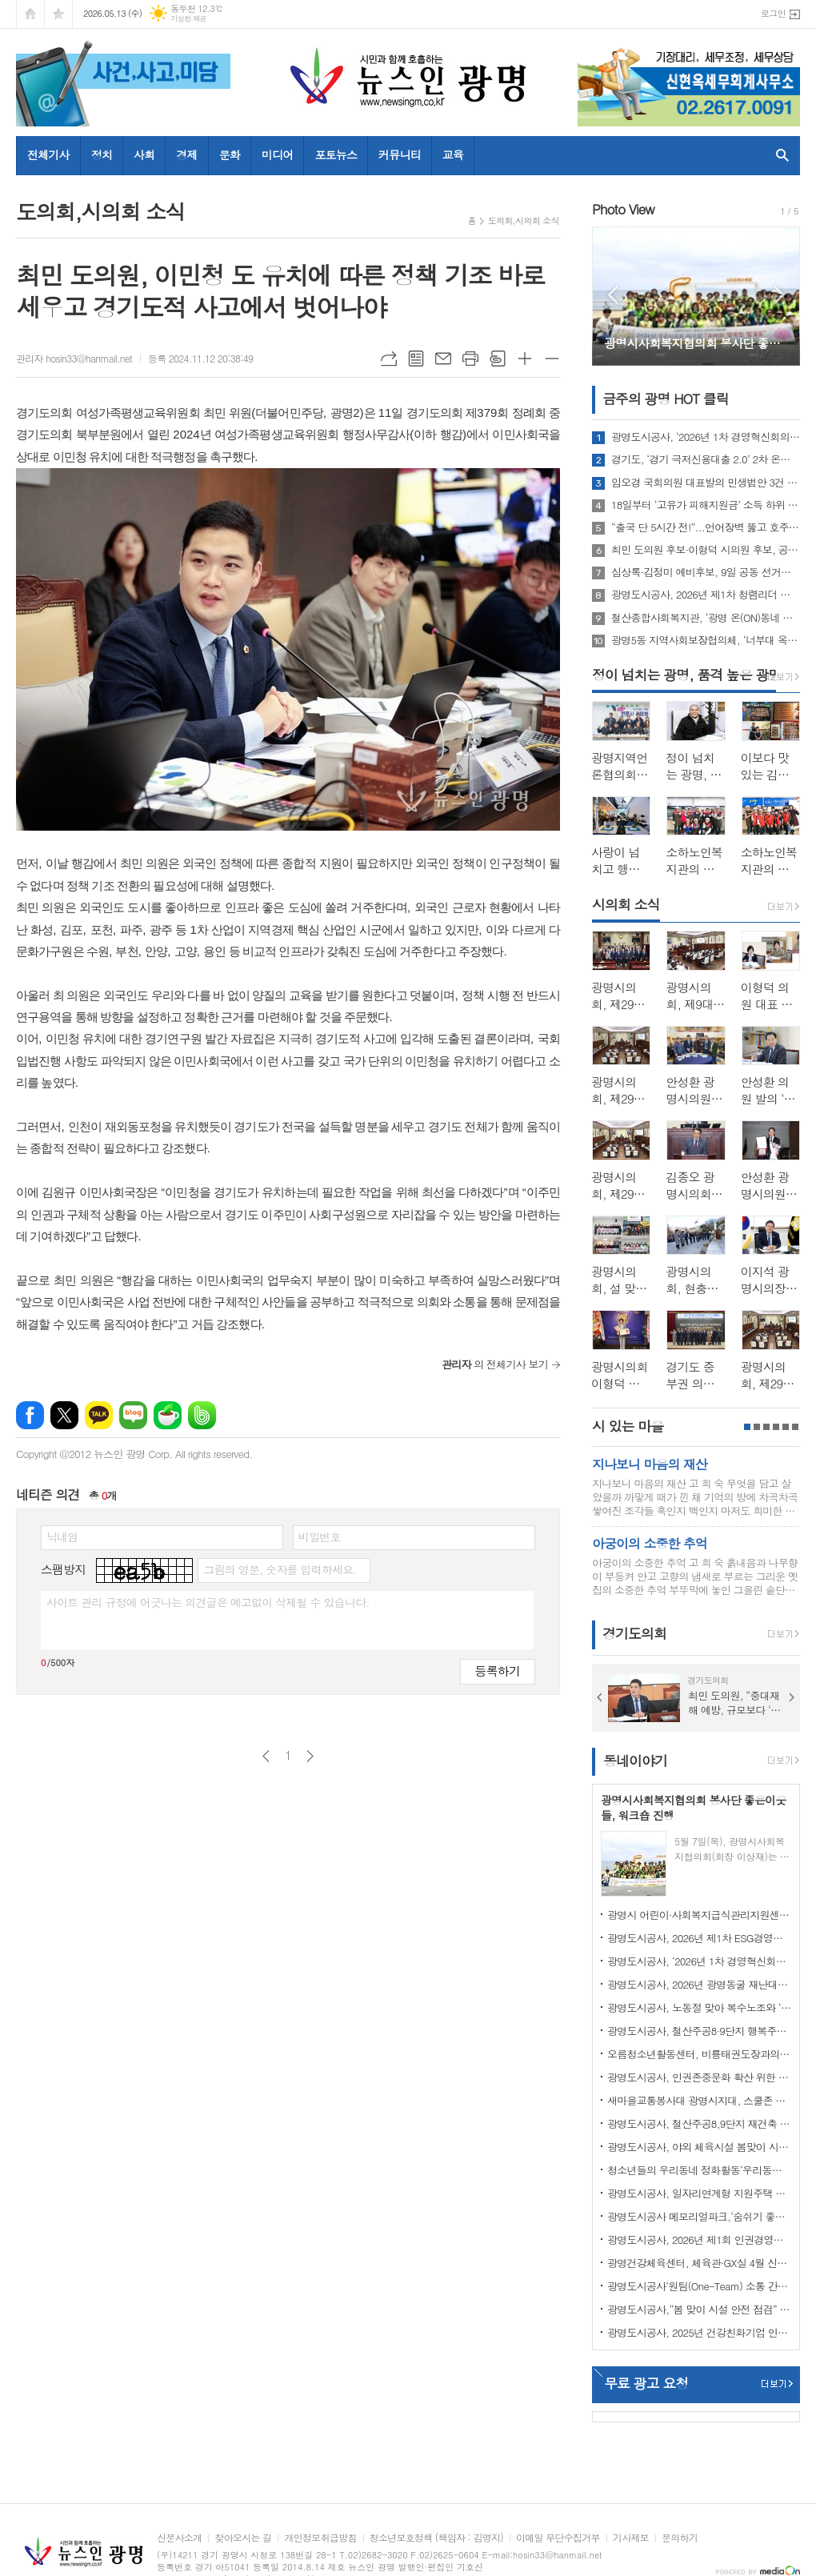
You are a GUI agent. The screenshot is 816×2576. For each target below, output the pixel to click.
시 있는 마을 (627, 1426)
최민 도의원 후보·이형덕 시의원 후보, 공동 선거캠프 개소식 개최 (705, 550)
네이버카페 (168, 1415)
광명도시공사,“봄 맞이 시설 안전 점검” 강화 (699, 2309)
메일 (443, 359)
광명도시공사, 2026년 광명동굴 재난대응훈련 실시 (699, 1984)
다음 (310, 1756)
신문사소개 (179, 2538)
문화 (229, 154)
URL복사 (389, 359)
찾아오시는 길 (242, 2538)
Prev (612, 295)
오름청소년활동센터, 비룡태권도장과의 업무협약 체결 (699, 2053)
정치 (101, 154)
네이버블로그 (133, 1415)
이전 (266, 1756)
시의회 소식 (626, 904)
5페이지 (785, 1427)
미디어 (277, 154)
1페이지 (747, 1427)
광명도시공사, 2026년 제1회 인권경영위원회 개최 (699, 2239)
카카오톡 (99, 1415)
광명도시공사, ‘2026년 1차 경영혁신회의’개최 (705, 437)
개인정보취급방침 (320, 2538)
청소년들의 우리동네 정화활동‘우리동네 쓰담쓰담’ (699, 2169)
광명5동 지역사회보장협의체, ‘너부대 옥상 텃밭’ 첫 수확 (705, 640)
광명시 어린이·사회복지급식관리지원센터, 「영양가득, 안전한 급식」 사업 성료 (699, 1914)
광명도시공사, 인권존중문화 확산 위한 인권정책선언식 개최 (699, 2077)
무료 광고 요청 (646, 2383)
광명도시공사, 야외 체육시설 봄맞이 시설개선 (699, 2146)
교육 (452, 154)
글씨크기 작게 (552, 359)
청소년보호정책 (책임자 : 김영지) (436, 2538)
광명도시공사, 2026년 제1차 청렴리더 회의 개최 (705, 594)
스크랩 (498, 359)
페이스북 (30, 1415)
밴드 (202, 1415)
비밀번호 (319, 1536)
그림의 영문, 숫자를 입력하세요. (279, 1569)
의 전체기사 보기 (495, 1364)
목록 (416, 359)
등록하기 (497, 1670)
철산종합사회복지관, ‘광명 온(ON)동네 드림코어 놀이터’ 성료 (705, 618)
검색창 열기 (779, 155)
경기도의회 (634, 1634)
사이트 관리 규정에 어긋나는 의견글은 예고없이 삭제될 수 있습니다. (208, 1602)
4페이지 (776, 1427)
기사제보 (631, 2538)
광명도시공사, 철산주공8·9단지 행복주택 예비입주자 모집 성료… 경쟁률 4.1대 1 (699, 2030)
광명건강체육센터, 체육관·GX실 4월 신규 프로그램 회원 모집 (699, 2262)
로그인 (773, 13)
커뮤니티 (399, 154)
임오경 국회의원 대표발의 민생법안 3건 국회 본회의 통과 (705, 482)
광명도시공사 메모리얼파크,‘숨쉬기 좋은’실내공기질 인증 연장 (699, 2216)
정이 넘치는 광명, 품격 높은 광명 (686, 674)
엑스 (64, 1415)
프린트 (470, 359)
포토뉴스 (335, 154)
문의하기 (680, 2538)
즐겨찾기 (58, 14)
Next (779, 295)
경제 (186, 154)
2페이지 (757, 1427)
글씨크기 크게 (525, 359)
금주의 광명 (665, 398)
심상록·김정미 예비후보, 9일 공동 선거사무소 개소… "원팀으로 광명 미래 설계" (705, 572)
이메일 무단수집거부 (558, 2538)
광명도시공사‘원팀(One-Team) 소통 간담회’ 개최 (699, 2286)
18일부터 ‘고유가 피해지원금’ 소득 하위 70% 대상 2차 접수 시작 (705, 505)
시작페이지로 (30, 14)
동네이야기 (635, 1760)
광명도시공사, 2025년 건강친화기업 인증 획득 (699, 2332)
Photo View (623, 208)
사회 (144, 154)
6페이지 (795, 1427)
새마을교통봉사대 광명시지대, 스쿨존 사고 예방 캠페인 (699, 2100)
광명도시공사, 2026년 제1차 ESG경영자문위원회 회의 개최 (699, 1937)
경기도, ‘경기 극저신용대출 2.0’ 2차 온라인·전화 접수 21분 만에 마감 (705, 459)
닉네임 (62, 1536)
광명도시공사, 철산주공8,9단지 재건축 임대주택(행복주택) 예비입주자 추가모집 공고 (699, 2123)
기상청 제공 (188, 19)
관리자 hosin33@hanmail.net (74, 358)
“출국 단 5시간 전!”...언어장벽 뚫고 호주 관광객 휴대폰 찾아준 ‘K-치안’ (705, 527)
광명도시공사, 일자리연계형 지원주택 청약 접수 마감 (699, 2193)
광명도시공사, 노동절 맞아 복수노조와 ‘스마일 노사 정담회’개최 (699, 2007)
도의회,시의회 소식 (523, 220)
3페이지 (766, 1427)
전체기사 (48, 154)
